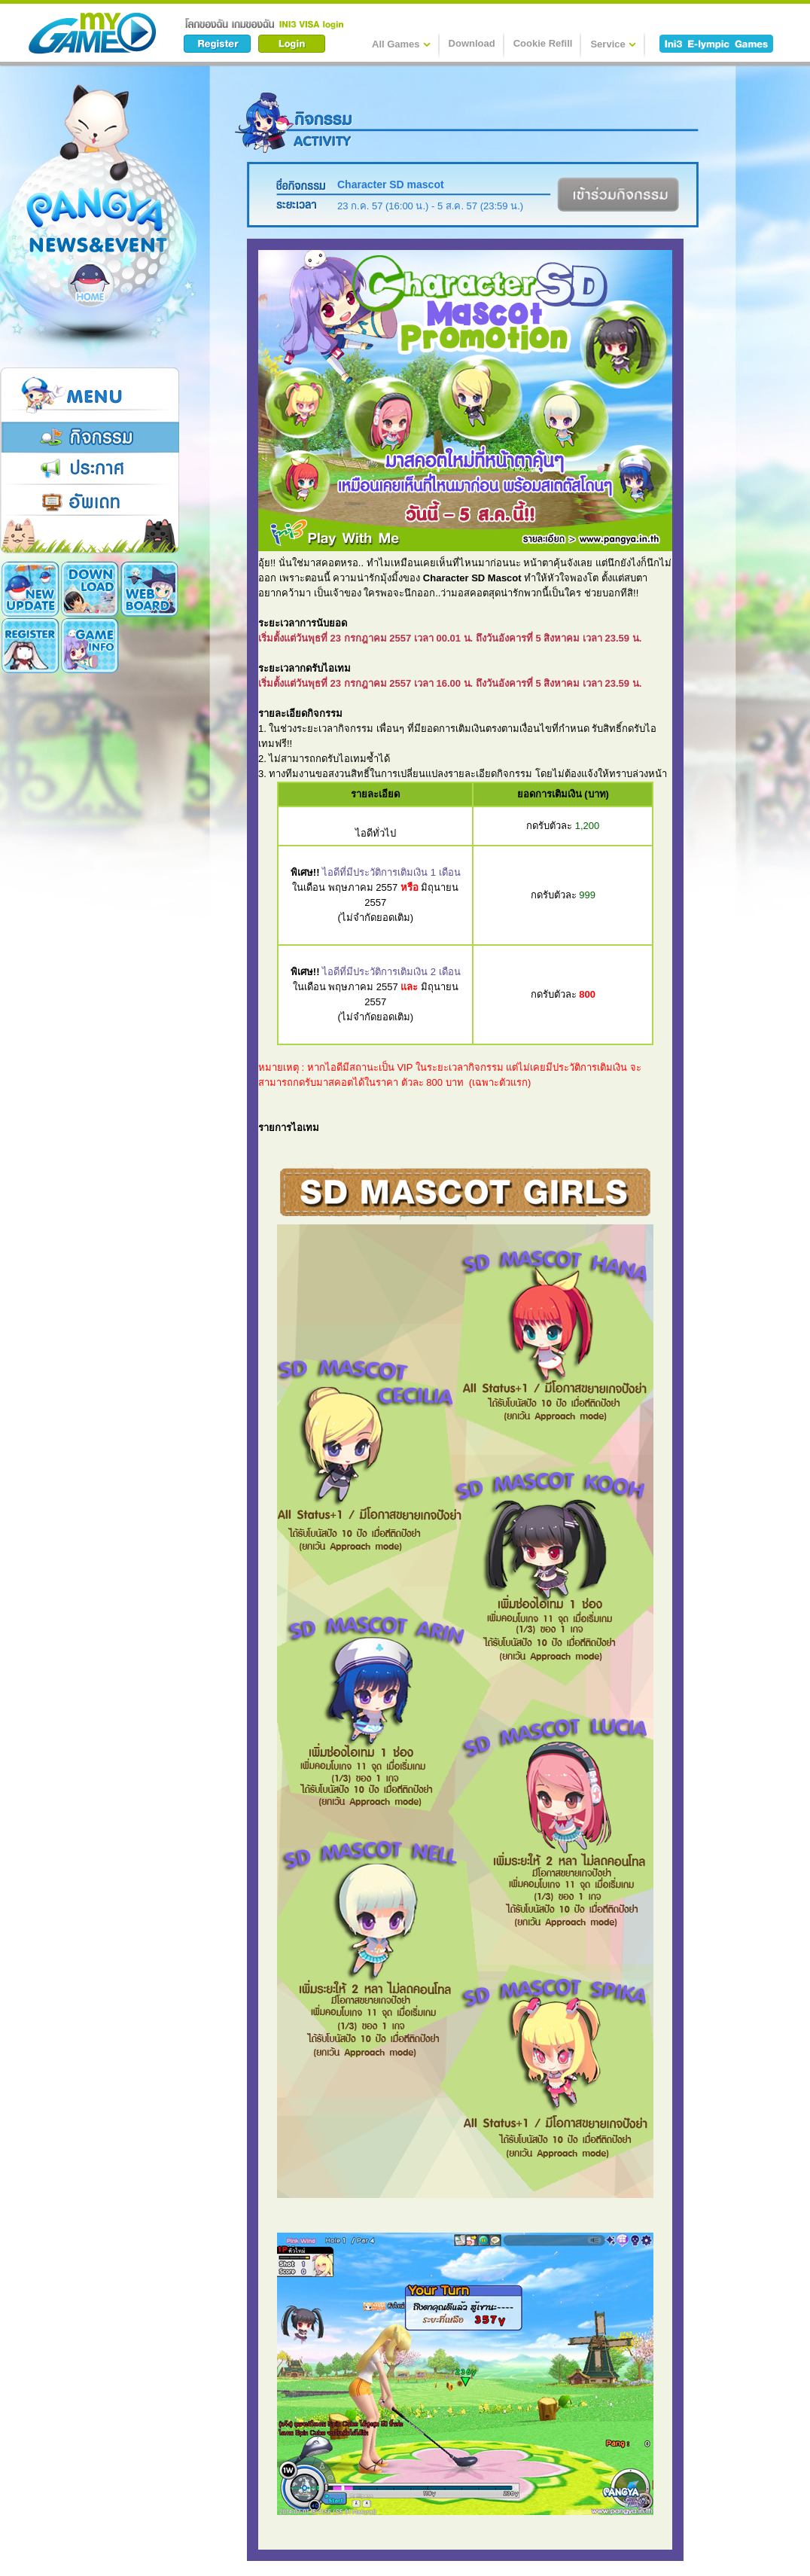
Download (472, 43)
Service (612, 44)
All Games (401, 44)
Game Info (30, 645)
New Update (30, 589)
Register (149, 589)
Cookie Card (90, 645)
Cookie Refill (543, 43)
